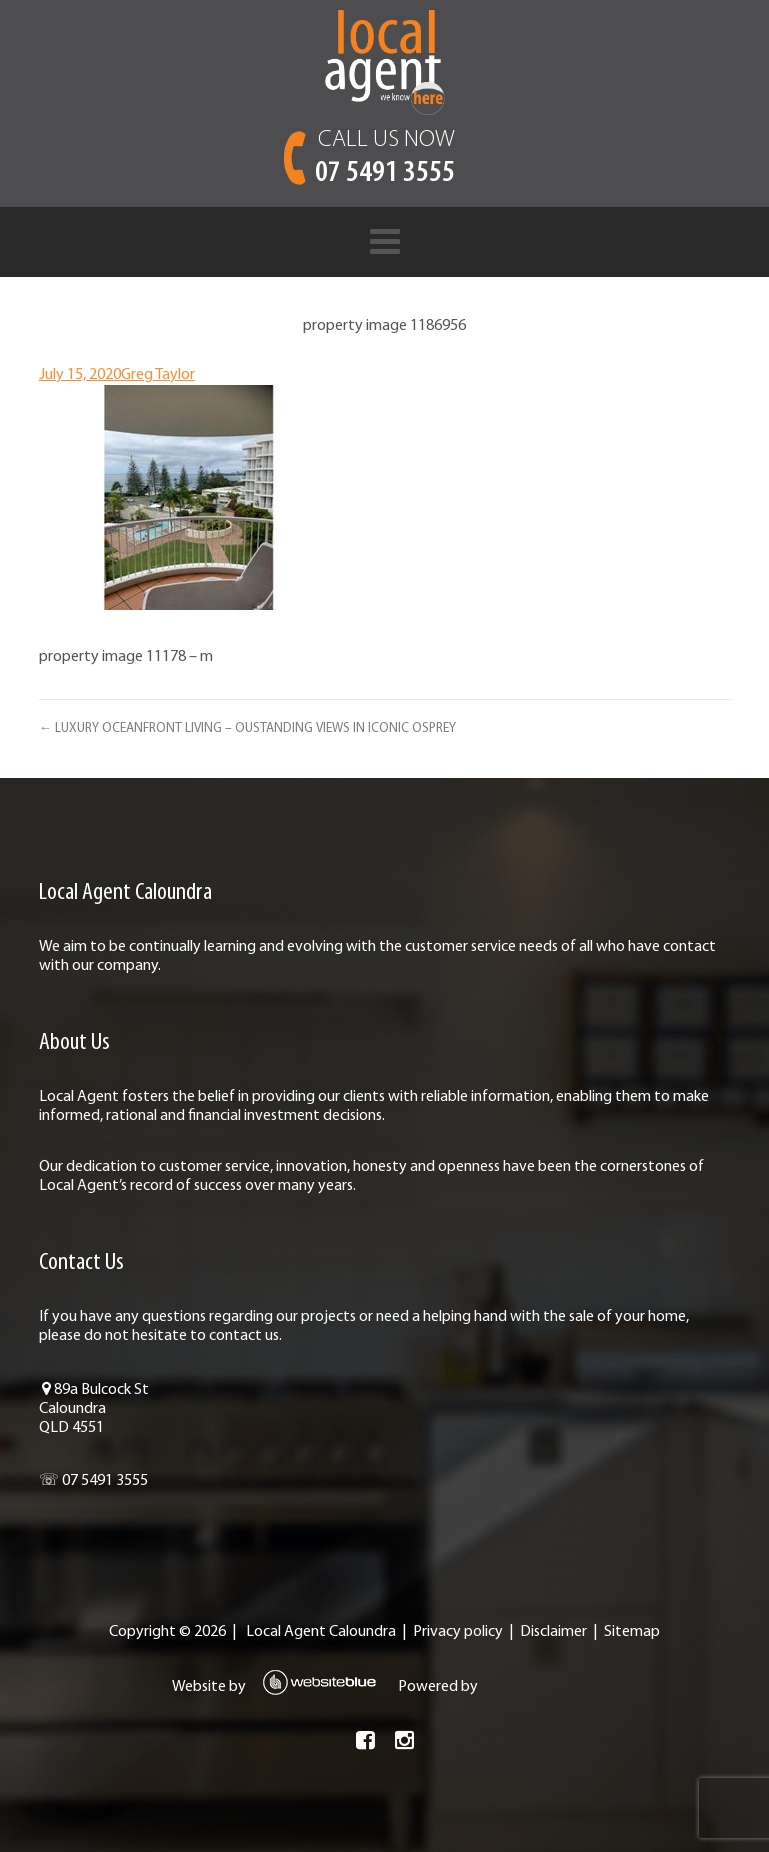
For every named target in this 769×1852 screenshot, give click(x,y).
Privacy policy (458, 1632)
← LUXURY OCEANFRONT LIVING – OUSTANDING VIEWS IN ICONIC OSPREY (246, 728)
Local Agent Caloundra (321, 1632)
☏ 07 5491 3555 (92, 1481)
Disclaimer (553, 1632)
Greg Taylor (157, 375)
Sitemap (632, 1632)
